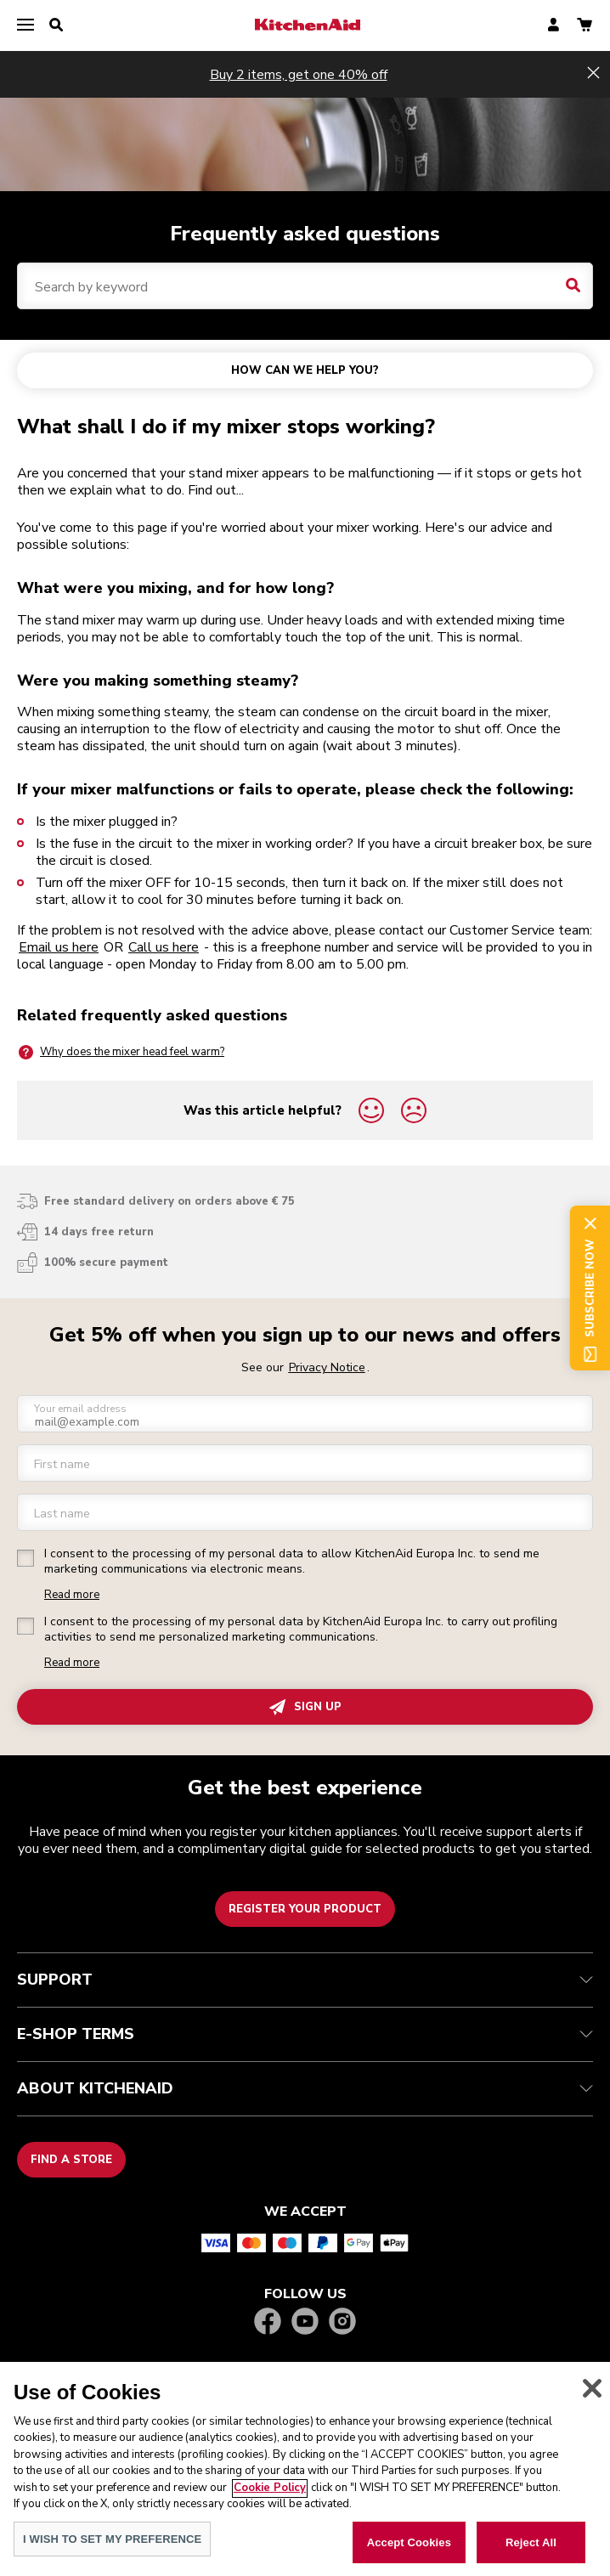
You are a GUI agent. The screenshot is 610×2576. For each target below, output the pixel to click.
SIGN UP (305, 1707)
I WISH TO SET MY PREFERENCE (112, 2556)
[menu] (25, 25)
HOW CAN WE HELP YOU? (305, 370)
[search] (56, 25)
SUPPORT (305, 1979)
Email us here (59, 947)
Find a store (71, 2159)
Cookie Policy (270, 2504)
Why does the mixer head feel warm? (120, 1052)
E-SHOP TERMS (305, 2034)
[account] (553, 26)
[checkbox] (25, 1558)
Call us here (163, 947)
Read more (71, 1595)
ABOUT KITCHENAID (305, 2088)
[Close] (592, 2405)
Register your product (305, 1909)
